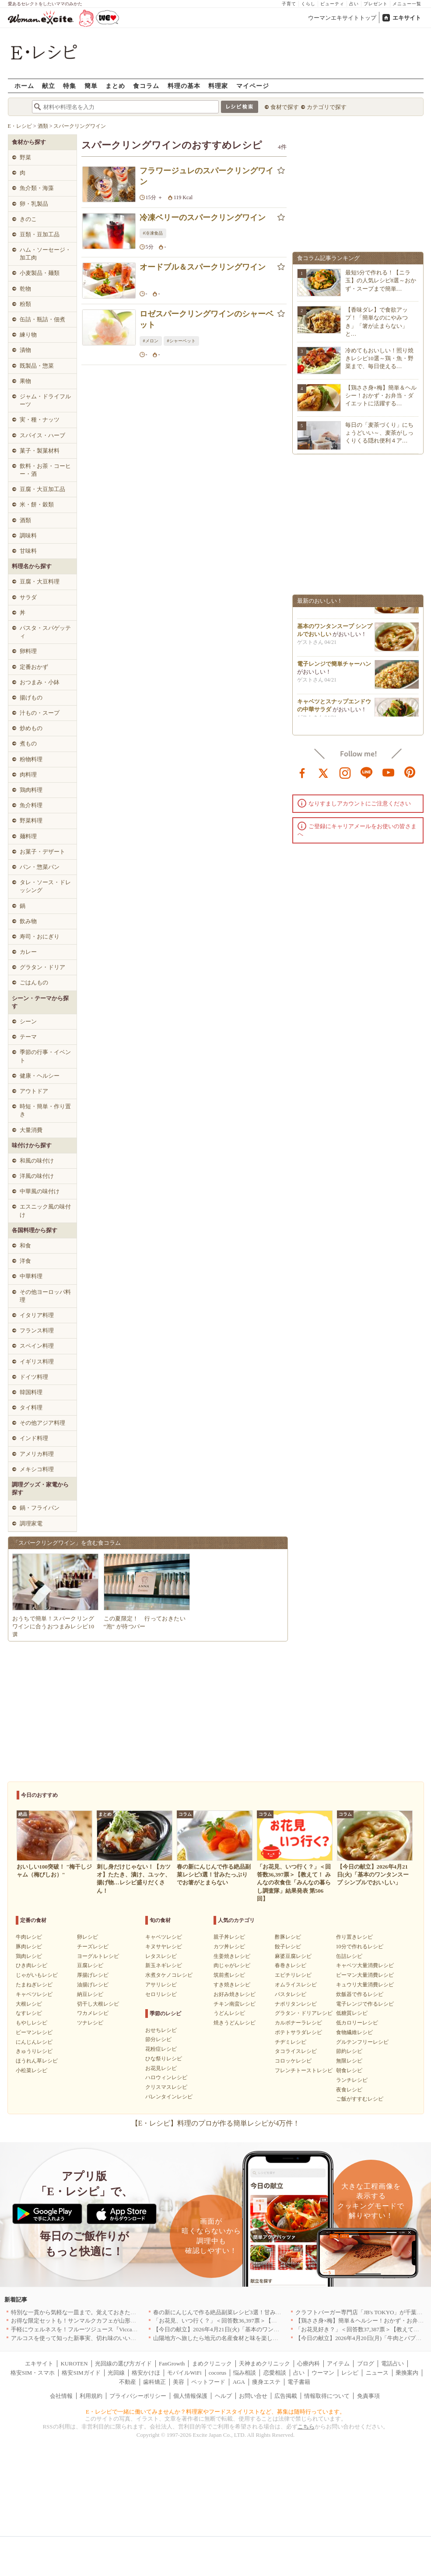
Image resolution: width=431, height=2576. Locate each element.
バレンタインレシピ (169, 2097)
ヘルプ (223, 2396)
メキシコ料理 (37, 1469)
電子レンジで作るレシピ (365, 2004)
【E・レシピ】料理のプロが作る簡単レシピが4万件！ (215, 2123)
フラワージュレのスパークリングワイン (206, 176)
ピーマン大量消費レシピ (365, 1975)
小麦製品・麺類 (40, 273)
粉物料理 (31, 759)
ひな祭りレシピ (163, 2059)
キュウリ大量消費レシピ (365, 1985)
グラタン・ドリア (42, 967)
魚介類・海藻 (37, 188)
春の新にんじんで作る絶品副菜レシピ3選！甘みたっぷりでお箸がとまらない (251, 2312)
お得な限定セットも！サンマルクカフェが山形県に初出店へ (88, 2320)
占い (354, 3)
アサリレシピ (161, 1985)
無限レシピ (349, 2061)
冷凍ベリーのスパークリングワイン (203, 217)
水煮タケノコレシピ (169, 1975)
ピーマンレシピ (34, 2032)
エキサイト (406, 17)
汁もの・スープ (40, 713)
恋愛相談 (274, 2372)
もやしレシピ (31, 2023)
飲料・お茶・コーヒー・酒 (45, 470)
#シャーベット (181, 340)
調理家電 (31, 1523)
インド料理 (34, 1438)
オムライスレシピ (296, 1985)
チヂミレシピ (290, 2042)
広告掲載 (285, 2396)
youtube (388, 772)
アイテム (338, 2363)
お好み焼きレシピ (235, 1994)
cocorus (217, 2372)
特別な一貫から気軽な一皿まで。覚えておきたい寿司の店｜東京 (93, 2312)
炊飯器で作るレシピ (359, 1994)
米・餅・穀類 (37, 504)
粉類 (25, 304)
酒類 (25, 520)
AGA (239, 2382)
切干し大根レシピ (98, 2004)
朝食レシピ (349, 2070)
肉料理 (28, 774)
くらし (308, 3)
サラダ (28, 597)
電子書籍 (298, 2382)
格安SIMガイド (81, 2372)
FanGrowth (172, 2363)
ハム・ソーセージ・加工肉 (45, 253)
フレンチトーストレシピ (304, 2070)
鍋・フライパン (40, 1507)
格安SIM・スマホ (33, 2372)
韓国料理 (31, 1392)
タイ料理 (31, 1407)
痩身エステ (266, 2382)
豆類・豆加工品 (40, 234)
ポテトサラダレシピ (298, 2032)
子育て (289, 3)
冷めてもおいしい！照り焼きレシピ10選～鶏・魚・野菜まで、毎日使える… (379, 358)
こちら (306, 2426)
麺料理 (28, 836)
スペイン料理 (37, 1345)
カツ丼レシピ (229, 1946)
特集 (69, 85)
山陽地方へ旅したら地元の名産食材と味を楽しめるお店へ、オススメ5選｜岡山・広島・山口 (271, 2338)
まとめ (115, 85)
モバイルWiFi (184, 2372)
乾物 (25, 288)
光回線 (116, 2372)
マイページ (252, 85)
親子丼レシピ (229, 1937)
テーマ (28, 1036)
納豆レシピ (90, 1994)
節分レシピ (158, 2039)
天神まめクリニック (264, 2363)
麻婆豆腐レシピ (293, 1956)
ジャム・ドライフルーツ (45, 400)
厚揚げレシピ (93, 1975)
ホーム (24, 85)
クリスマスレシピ (166, 2087)
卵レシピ (87, 1937)
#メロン (150, 340)
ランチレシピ (352, 2080)
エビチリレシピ (293, 1975)
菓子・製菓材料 (40, 450)
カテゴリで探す (327, 107)
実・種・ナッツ (40, 419)
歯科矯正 (154, 2382)
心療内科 (308, 2363)
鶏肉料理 (31, 790)
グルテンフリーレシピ (362, 2042)
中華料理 (31, 1276)
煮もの (28, 743)
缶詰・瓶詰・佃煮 (42, 319)
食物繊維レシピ (354, 2032)
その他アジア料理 (42, 1423)
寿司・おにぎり (40, 936)
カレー (28, 952)
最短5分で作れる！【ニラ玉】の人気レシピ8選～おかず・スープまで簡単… (381, 280)
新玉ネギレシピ (163, 1965)
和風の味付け (37, 1160)
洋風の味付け (37, 1176)
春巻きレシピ (290, 1965)
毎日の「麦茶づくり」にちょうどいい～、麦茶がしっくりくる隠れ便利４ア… (379, 433)
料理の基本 (184, 85)
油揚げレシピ (93, 1985)
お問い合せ (253, 2396)
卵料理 (28, 651)
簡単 (91, 85)
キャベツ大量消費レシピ (365, 1965)
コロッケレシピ (293, 2061)
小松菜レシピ (31, 2070)
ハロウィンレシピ (166, 2077)
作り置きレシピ (354, 1937)
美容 (178, 2382)
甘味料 (28, 551)
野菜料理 (31, 820)
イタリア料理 (37, 1315)
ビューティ (332, 3)
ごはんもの (34, 982)
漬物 (25, 350)
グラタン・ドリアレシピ (304, 2013)
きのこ (28, 219)
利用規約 (91, 2396)
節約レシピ (349, 2051)
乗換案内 (407, 2372)
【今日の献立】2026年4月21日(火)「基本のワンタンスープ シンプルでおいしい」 (256, 2329)
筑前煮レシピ (229, 1975)
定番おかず (34, 667)
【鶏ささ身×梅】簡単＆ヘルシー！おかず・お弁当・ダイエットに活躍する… (381, 395)
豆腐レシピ (90, 1965)
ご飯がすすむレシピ (359, 2099)
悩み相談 (244, 2372)
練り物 (28, 334)
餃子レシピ (288, 1946)
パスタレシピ (290, 1994)
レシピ (349, 2372)
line (366, 772)
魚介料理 (31, 805)
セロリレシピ (161, 1994)
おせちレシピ (161, 2030)
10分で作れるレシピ (359, 1946)
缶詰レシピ (349, 1956)
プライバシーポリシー (137, 2396)
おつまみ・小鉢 (40, 682)
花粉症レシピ (161, 2049)
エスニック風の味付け (45, 1210)
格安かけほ (146, 2372)
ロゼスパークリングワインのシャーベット (206, 319)
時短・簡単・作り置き (45, 1110)
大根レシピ (29, 2004)
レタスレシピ (161, 1956)
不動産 (127, 2382)
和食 (25, 1245)
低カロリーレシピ (357, 2023)
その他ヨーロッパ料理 (45, 1296)
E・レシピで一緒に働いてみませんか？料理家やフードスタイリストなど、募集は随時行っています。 (215, 2411)
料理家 (218, 85)
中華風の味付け (40, 1191)
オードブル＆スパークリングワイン (203, 267)
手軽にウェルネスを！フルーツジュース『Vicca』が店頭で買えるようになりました (117, 2329)
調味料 (28, 535)
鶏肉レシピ (29, 1956)
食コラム (146, 85)
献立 (48, 85)
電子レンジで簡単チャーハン (334, 667)
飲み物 (28, 921)
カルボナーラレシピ (298, 2023)
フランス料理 (37, 1330)
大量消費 (31, 1130)
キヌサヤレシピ (163, 1946)
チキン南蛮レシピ (235, 2004)
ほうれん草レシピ (37, 2061)
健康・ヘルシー (40, 1075)
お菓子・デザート (42, 851)
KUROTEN (74, 2363)
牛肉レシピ (29, 1937)
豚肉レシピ (29, 1946)
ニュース (377, 2372)
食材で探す (284, 107)
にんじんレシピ (34, 2042)
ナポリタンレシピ (296, 2004)
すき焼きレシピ (232, 1985)
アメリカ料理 (37, 1454)
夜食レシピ (349, 2090)
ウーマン (323, 2372)
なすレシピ (29, 2013)
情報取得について (327, 2396)
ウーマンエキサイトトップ (342, 17)
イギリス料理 (37, 1361)
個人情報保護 (190, 2396)
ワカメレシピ (93, 2013)
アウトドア (34, 1091)
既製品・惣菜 (37, 365)
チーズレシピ (93, 1946)
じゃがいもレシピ (37, 1975)
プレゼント (376, 3)
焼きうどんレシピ (235, 2023)
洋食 (25, 1261)
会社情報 (61, 2396)
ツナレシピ (90, 2023)
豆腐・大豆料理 (40, 581)
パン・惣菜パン (40, 867)
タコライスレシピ (296, 2051)
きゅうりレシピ (34, 2051)
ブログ (365, 2363)
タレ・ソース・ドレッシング (45, 886)
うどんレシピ (229, 2013)
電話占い (392, 2363)
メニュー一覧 (406, 3)
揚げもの (31, 697)
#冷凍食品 (153, 233)
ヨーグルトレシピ (98, 1956)
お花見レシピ (161, 2068)
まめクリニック (212, 2363)
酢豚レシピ (288, 1937)
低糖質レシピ (352, 2013)
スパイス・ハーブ (42, 435)
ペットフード (208, 2382)
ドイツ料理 (34, 1377)
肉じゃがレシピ (232, 1965)
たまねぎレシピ (34, 1985)
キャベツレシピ (34, 1994)
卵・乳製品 (34, 203)
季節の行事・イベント (45, 1056)
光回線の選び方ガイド (123, 2363)
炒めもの (31, 728)
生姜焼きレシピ (232, 1956)
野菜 (25, 157)
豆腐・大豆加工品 (42, 489)
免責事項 (368, 2396)
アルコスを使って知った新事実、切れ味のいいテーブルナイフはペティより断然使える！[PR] (130, 2338)
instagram (345, 772)
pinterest (410, 772)
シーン (28, 1021)
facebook (302, 772)
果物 (25, 381)
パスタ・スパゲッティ (45, 632)
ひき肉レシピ (31, 1965)
